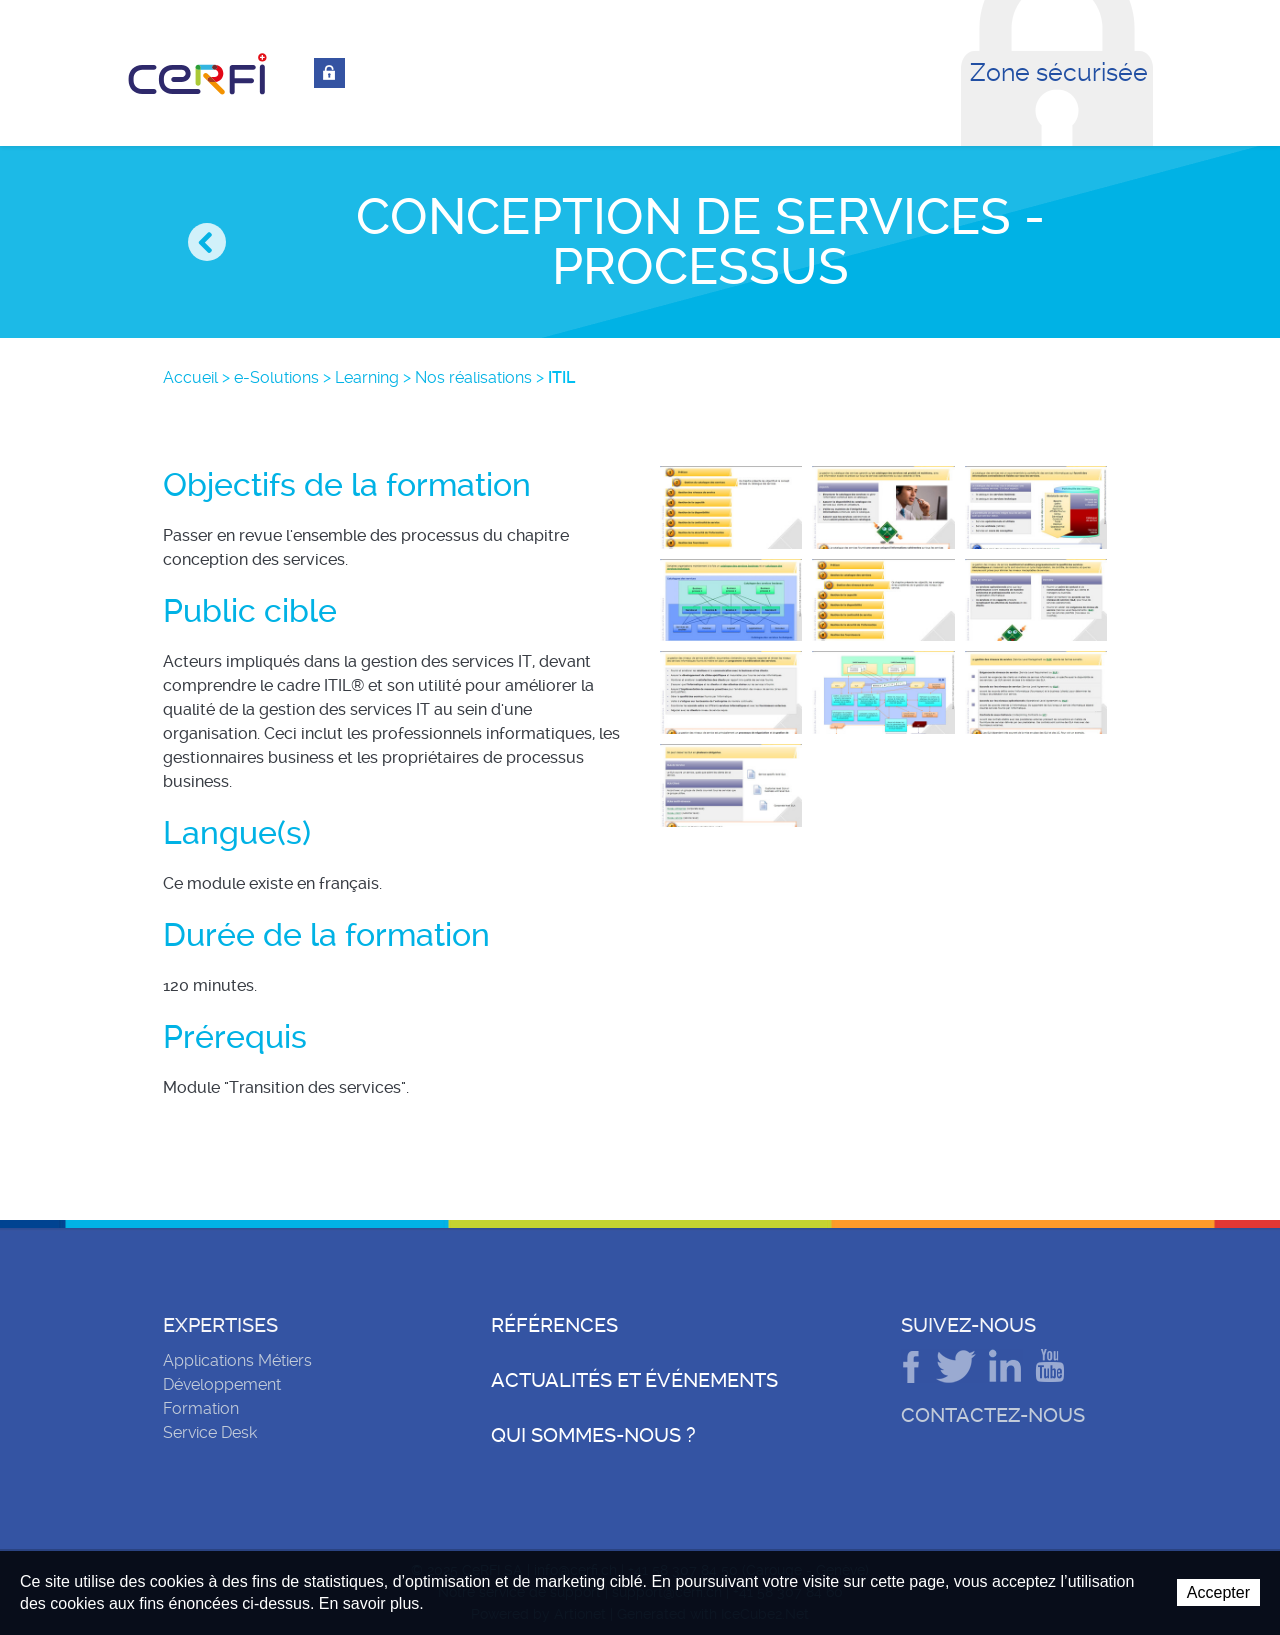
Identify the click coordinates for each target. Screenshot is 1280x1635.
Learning (367, 377)
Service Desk (210, 1432)
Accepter (1218, 1592)
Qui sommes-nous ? (593, 1435)
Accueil (190, 377)
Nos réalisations (473, 377)
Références (554, 1325)
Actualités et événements (634, 1380)
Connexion (329, 73)
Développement (222, 1384)
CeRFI (198, 74)
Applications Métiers (237, 1360)
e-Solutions (276, 377)
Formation (201, 1408)
